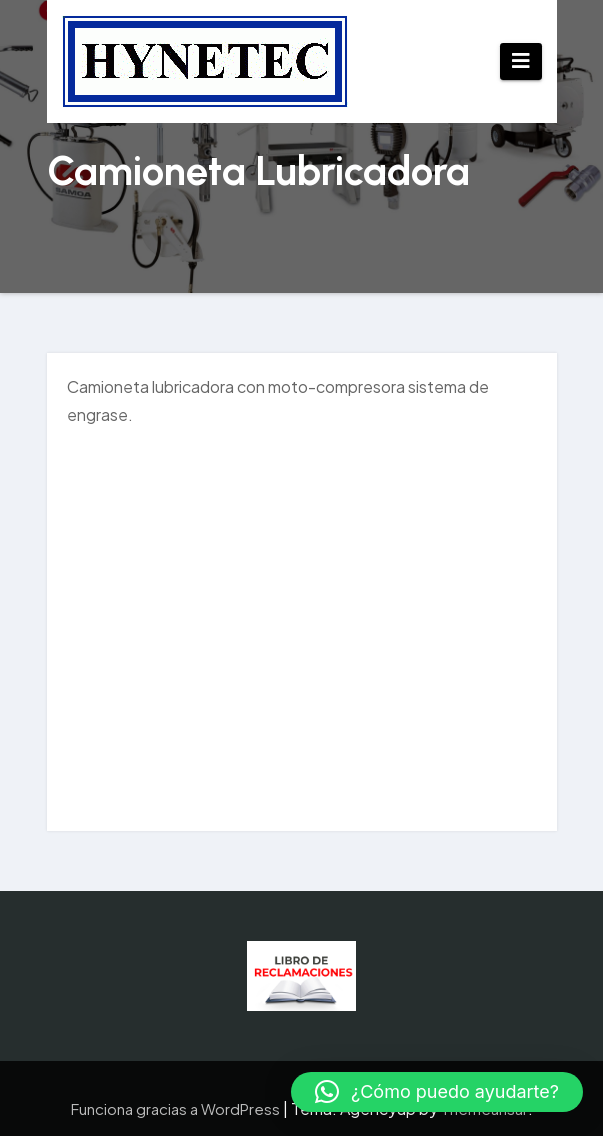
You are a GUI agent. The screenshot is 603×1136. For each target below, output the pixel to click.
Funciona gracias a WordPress (177, 1108)
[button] (437, 1092)
